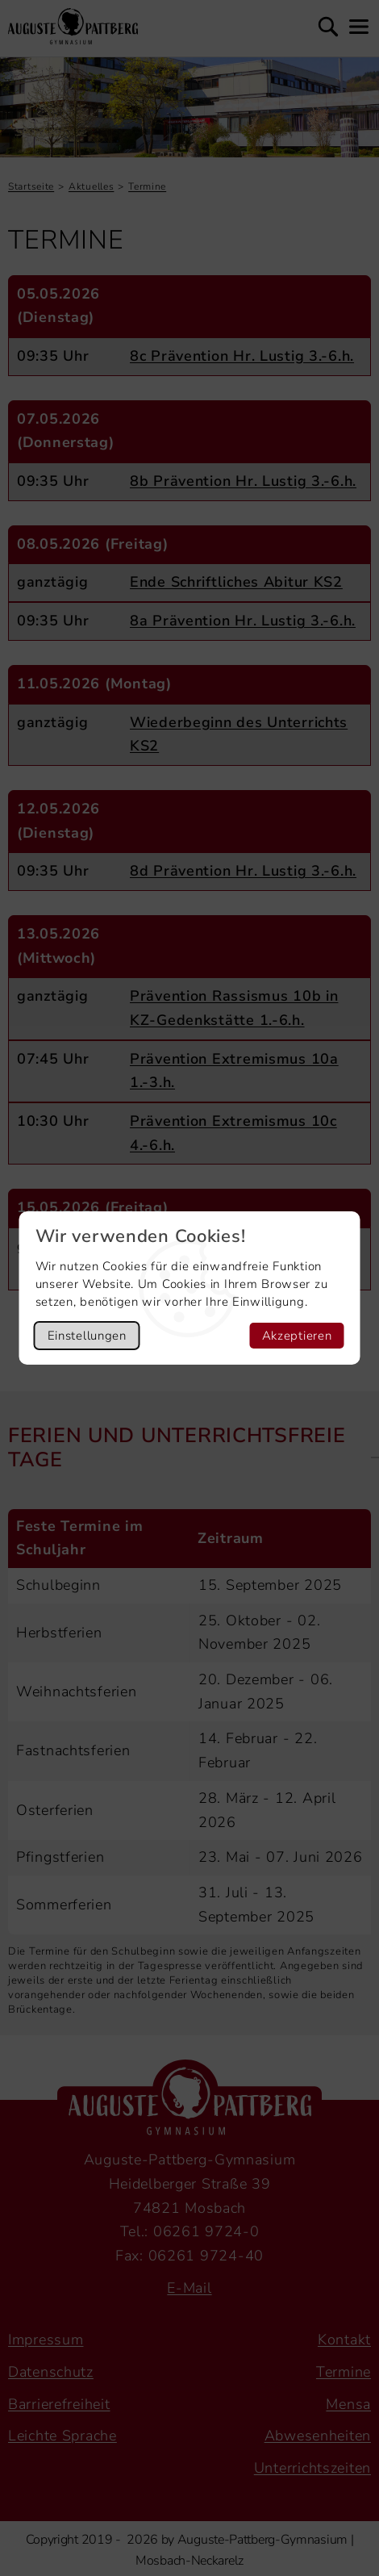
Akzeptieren (297, 1336)
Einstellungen (87, 1336)
